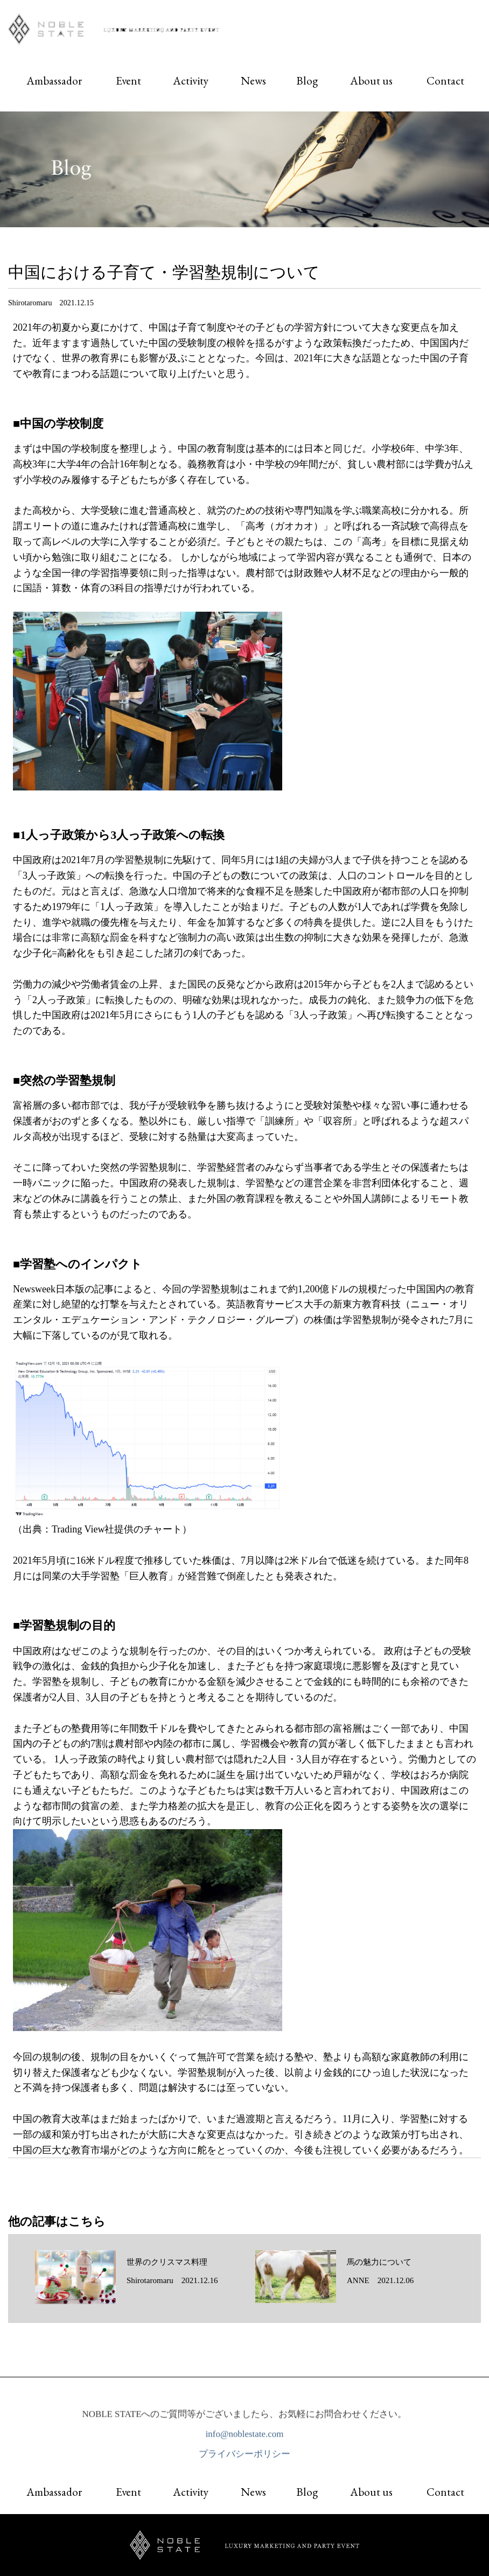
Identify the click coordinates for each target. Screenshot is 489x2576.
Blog (307, 80)
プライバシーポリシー (244, 2458)
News (253, 80)
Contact (445, 80)
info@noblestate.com (245, 2437)
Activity (190, 80)
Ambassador (54, 80)
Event (128, 80)
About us (371, 80)
